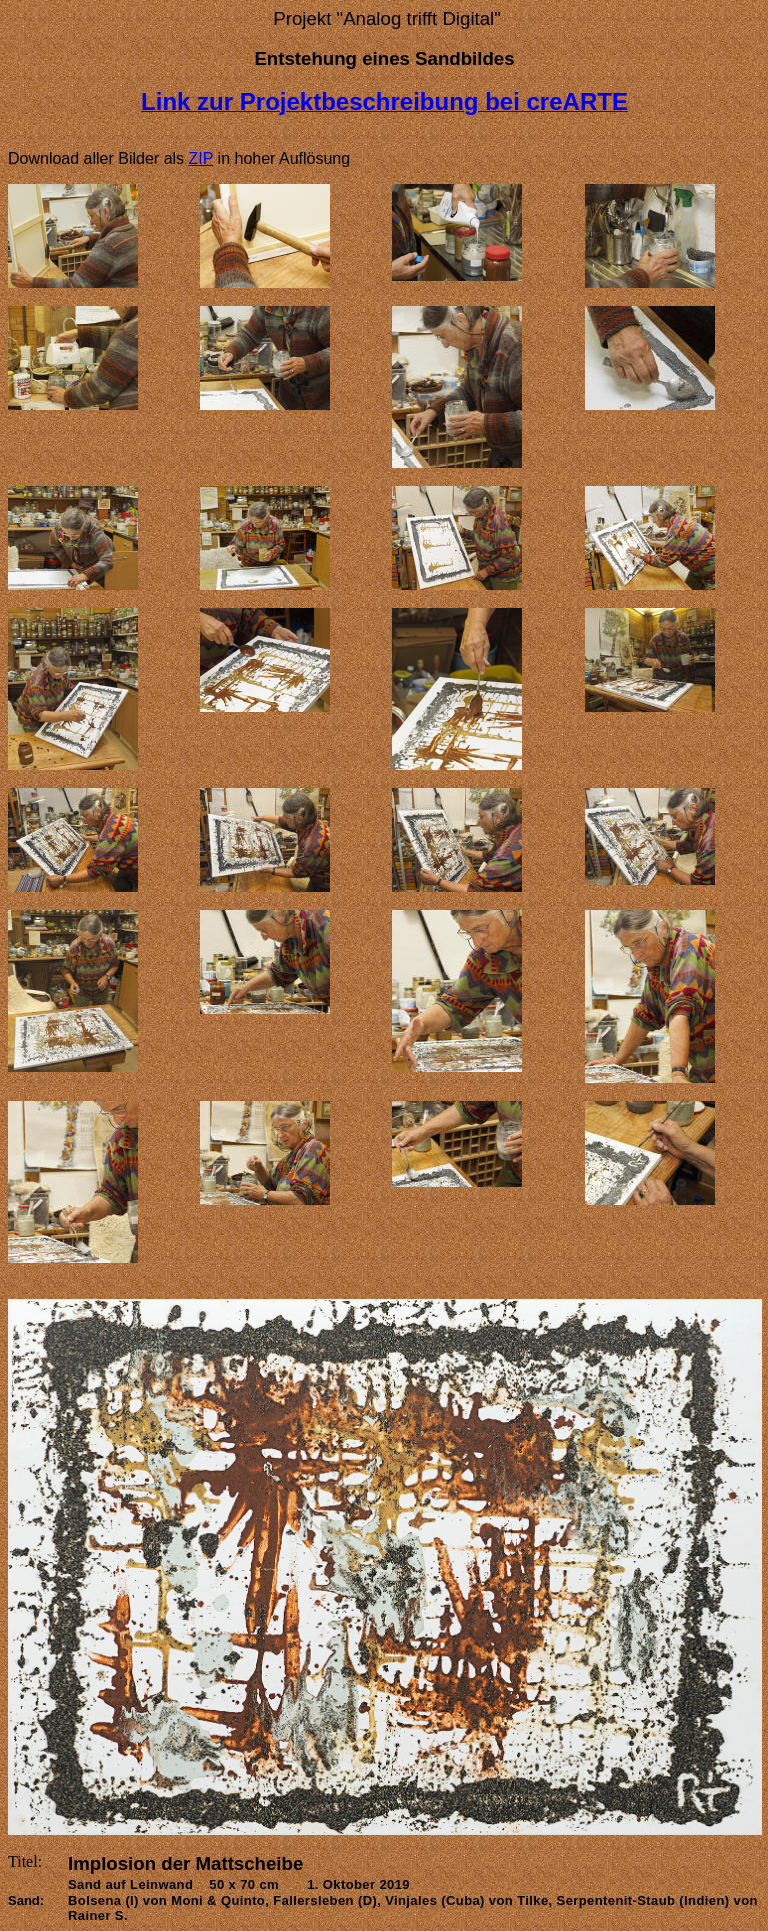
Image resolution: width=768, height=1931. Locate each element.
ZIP (201, 158)
